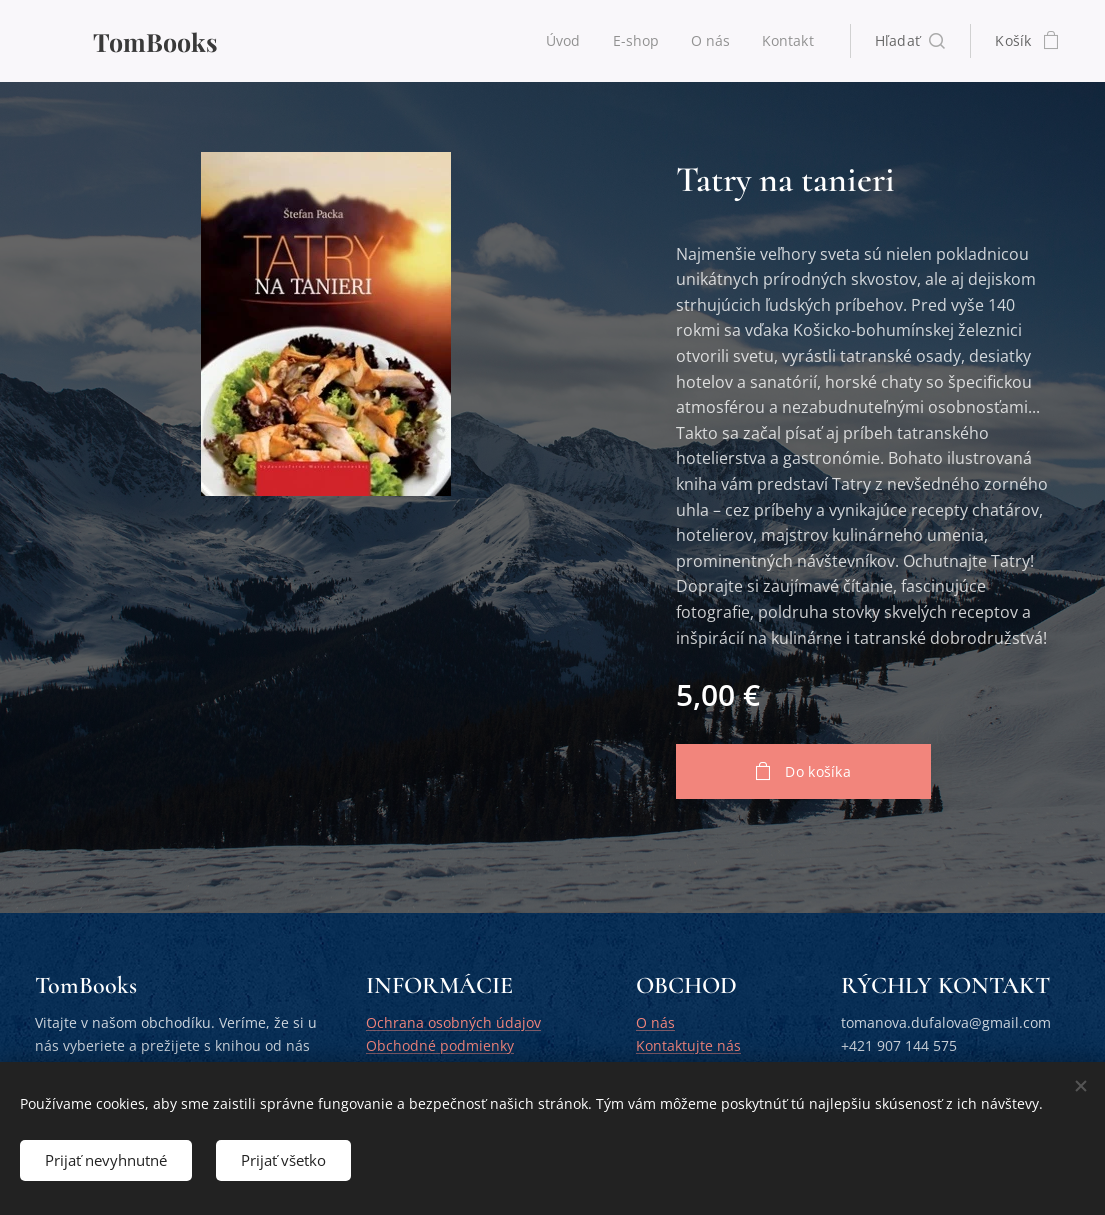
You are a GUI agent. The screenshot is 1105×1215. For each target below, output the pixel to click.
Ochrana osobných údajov (453, 1023)
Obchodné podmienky (440, 1045)
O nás (655, 1023)
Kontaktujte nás (688, 1045)
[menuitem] (564, 41)
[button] (910, 41)
